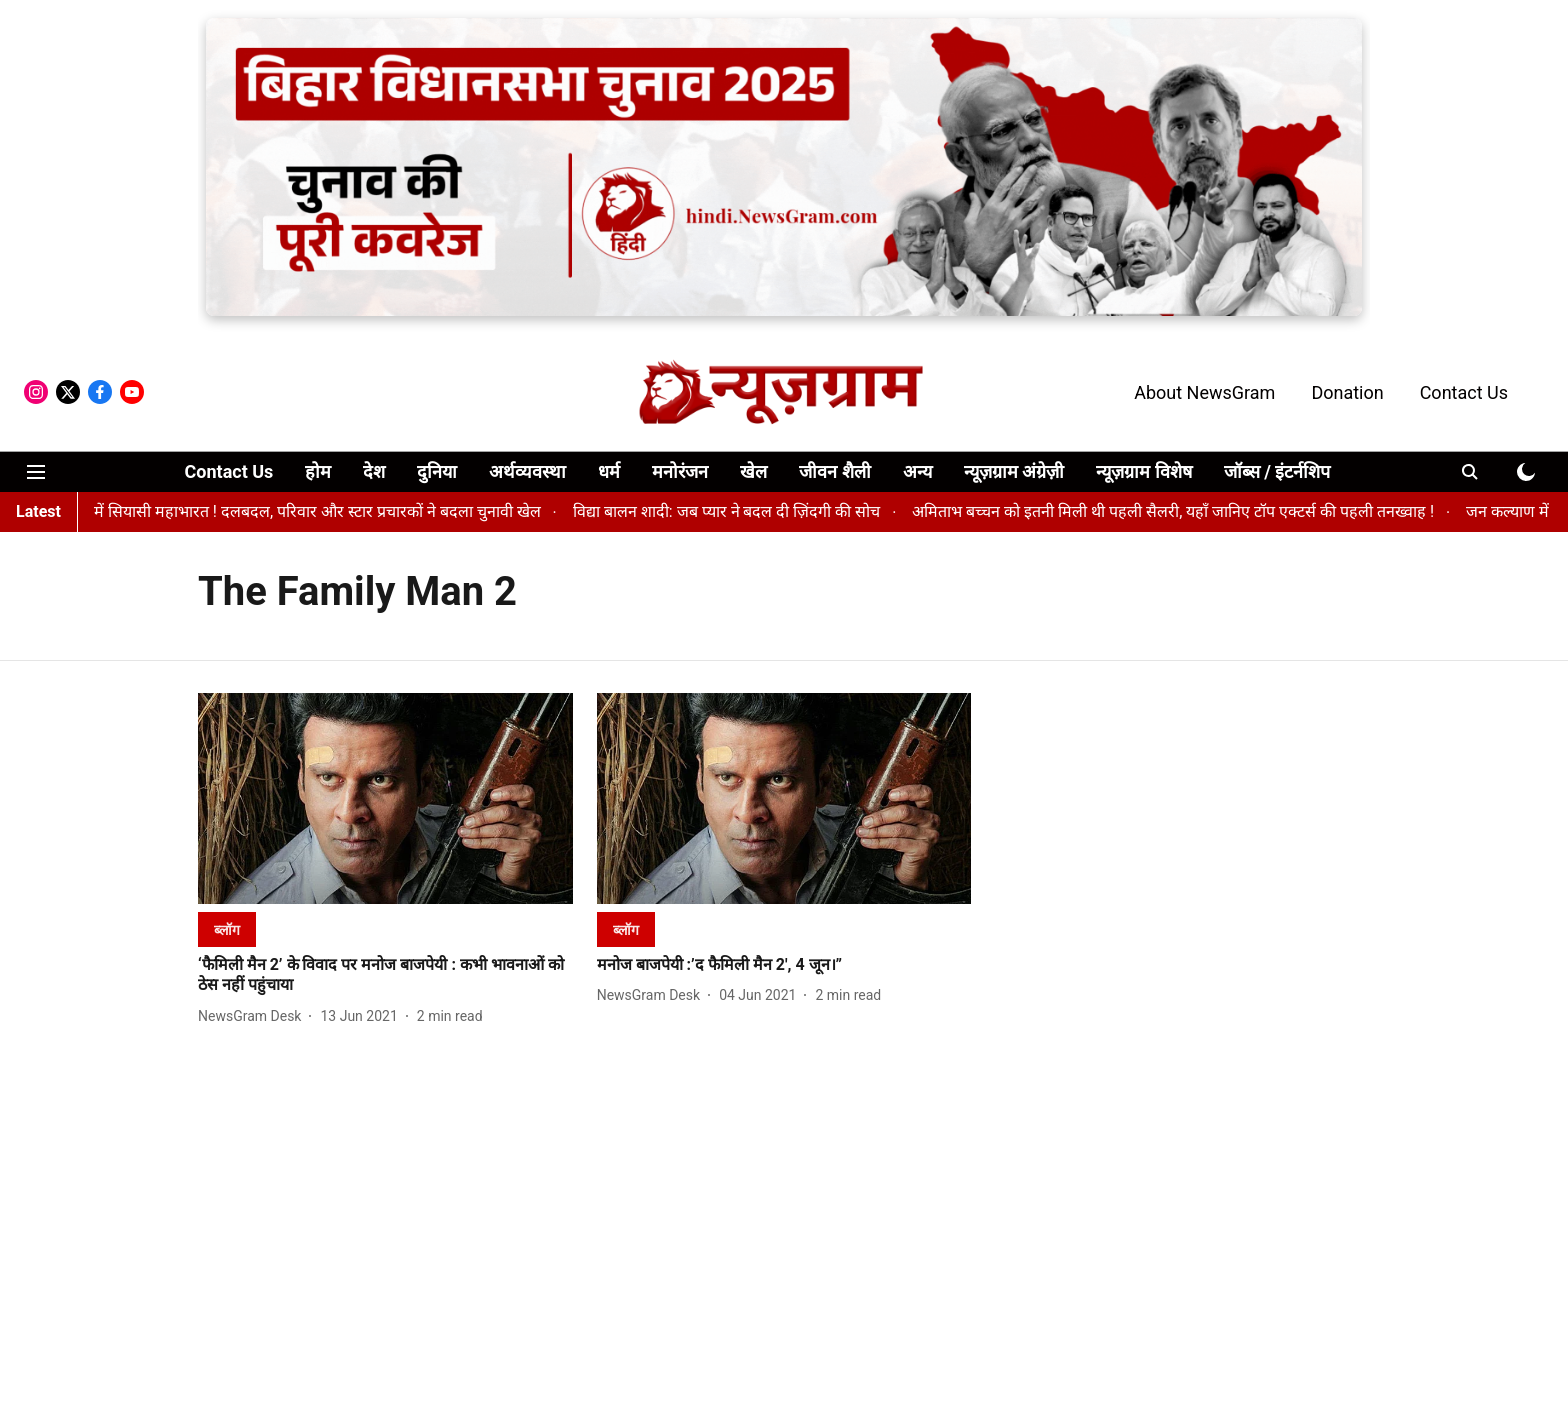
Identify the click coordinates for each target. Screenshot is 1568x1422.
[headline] (385, 976)
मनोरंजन (680, 471)
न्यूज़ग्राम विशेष (1143, 471)
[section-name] (227, 929)
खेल (753, 471)
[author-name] (253, 1016)
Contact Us (1464, 392)
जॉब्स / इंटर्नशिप (1277, 471)
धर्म (609, 471)
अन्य (917, 471)
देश (374, 471)
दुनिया (437, 471)
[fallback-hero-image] (385, 798)
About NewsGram (1204, 392)
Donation (1347, 392)
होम (318, 471)
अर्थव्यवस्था (527, 471)
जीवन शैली (834, 471)
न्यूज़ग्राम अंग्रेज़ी (1014, 471)
